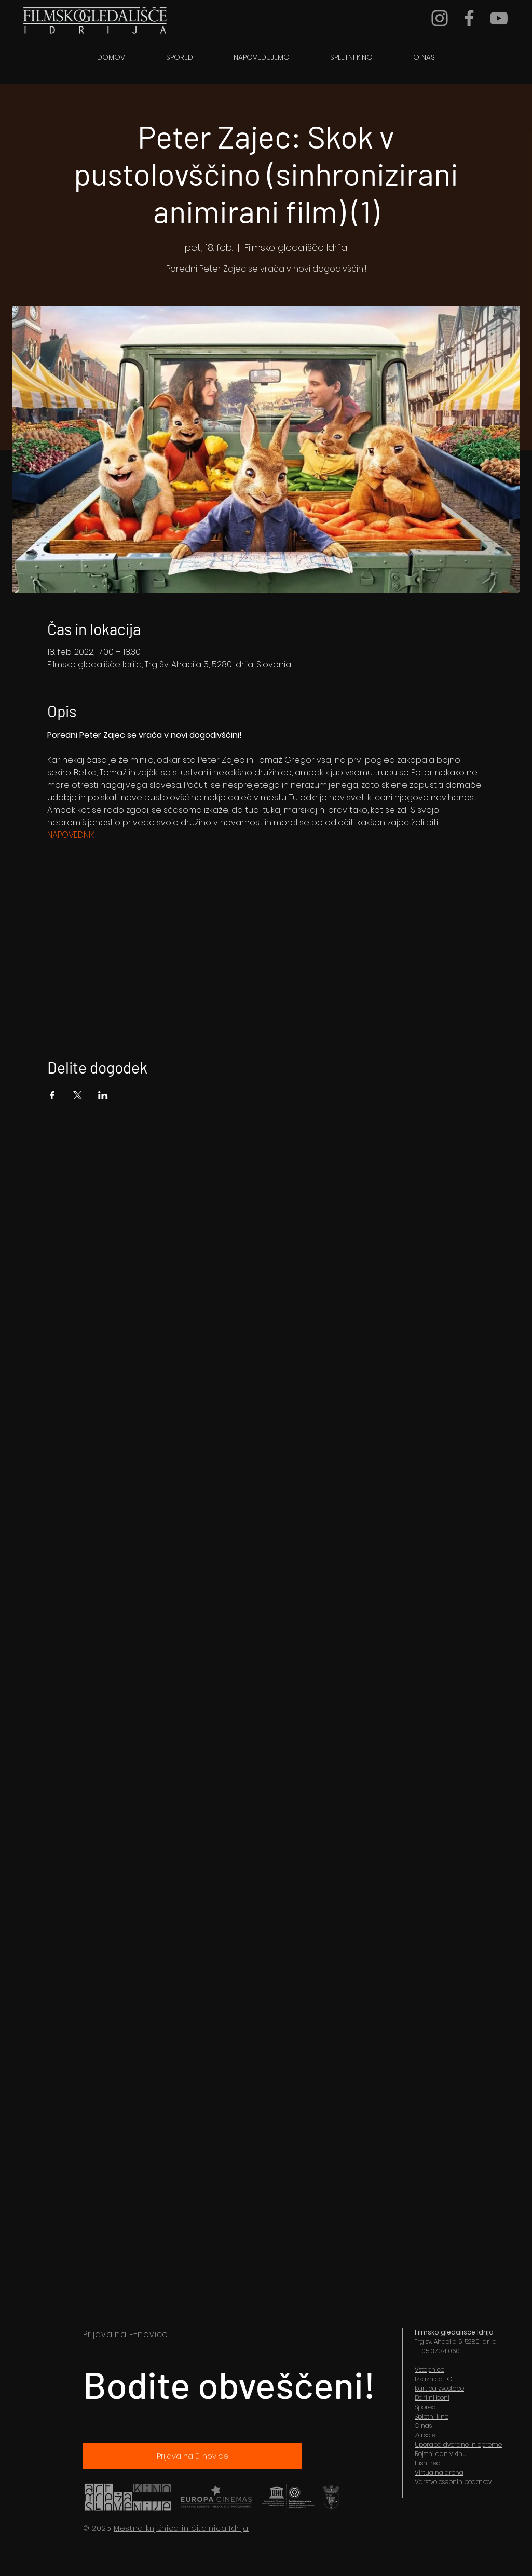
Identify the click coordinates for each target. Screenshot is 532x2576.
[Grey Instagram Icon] (440, 18)
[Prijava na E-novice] (192, 2456)
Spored (425, 2407)
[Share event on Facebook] (52, 1095)
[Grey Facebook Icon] (469, 18)
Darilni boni (432, 2397)
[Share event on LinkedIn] (103, 1095)
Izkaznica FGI (434, 2378)
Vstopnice (429, 2369)
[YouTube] (499, 18)
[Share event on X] (78, 1095)
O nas (423, 2425)
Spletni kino (431, 2416)
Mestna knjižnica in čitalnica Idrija (181, 2528)
